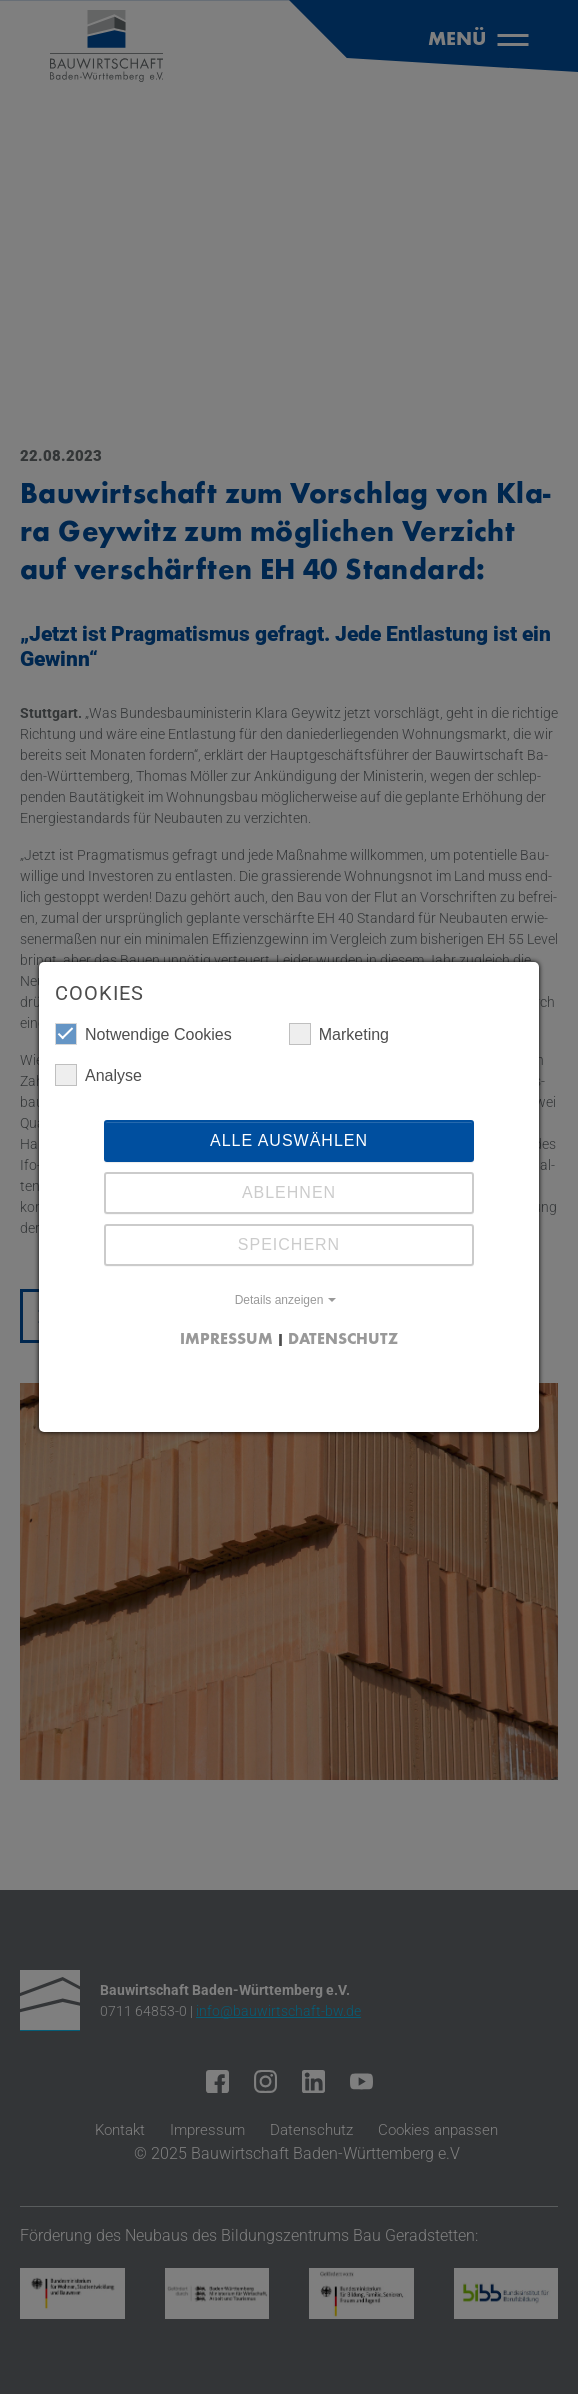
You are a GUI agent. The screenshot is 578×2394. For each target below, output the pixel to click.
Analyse (98, 1075)
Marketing (339, 1034)
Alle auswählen (289, 1140)
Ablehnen (289, 1192)
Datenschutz (343, 1340)
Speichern (289, 1244)
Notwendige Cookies (143, 1034)
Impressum (226, 1340)
